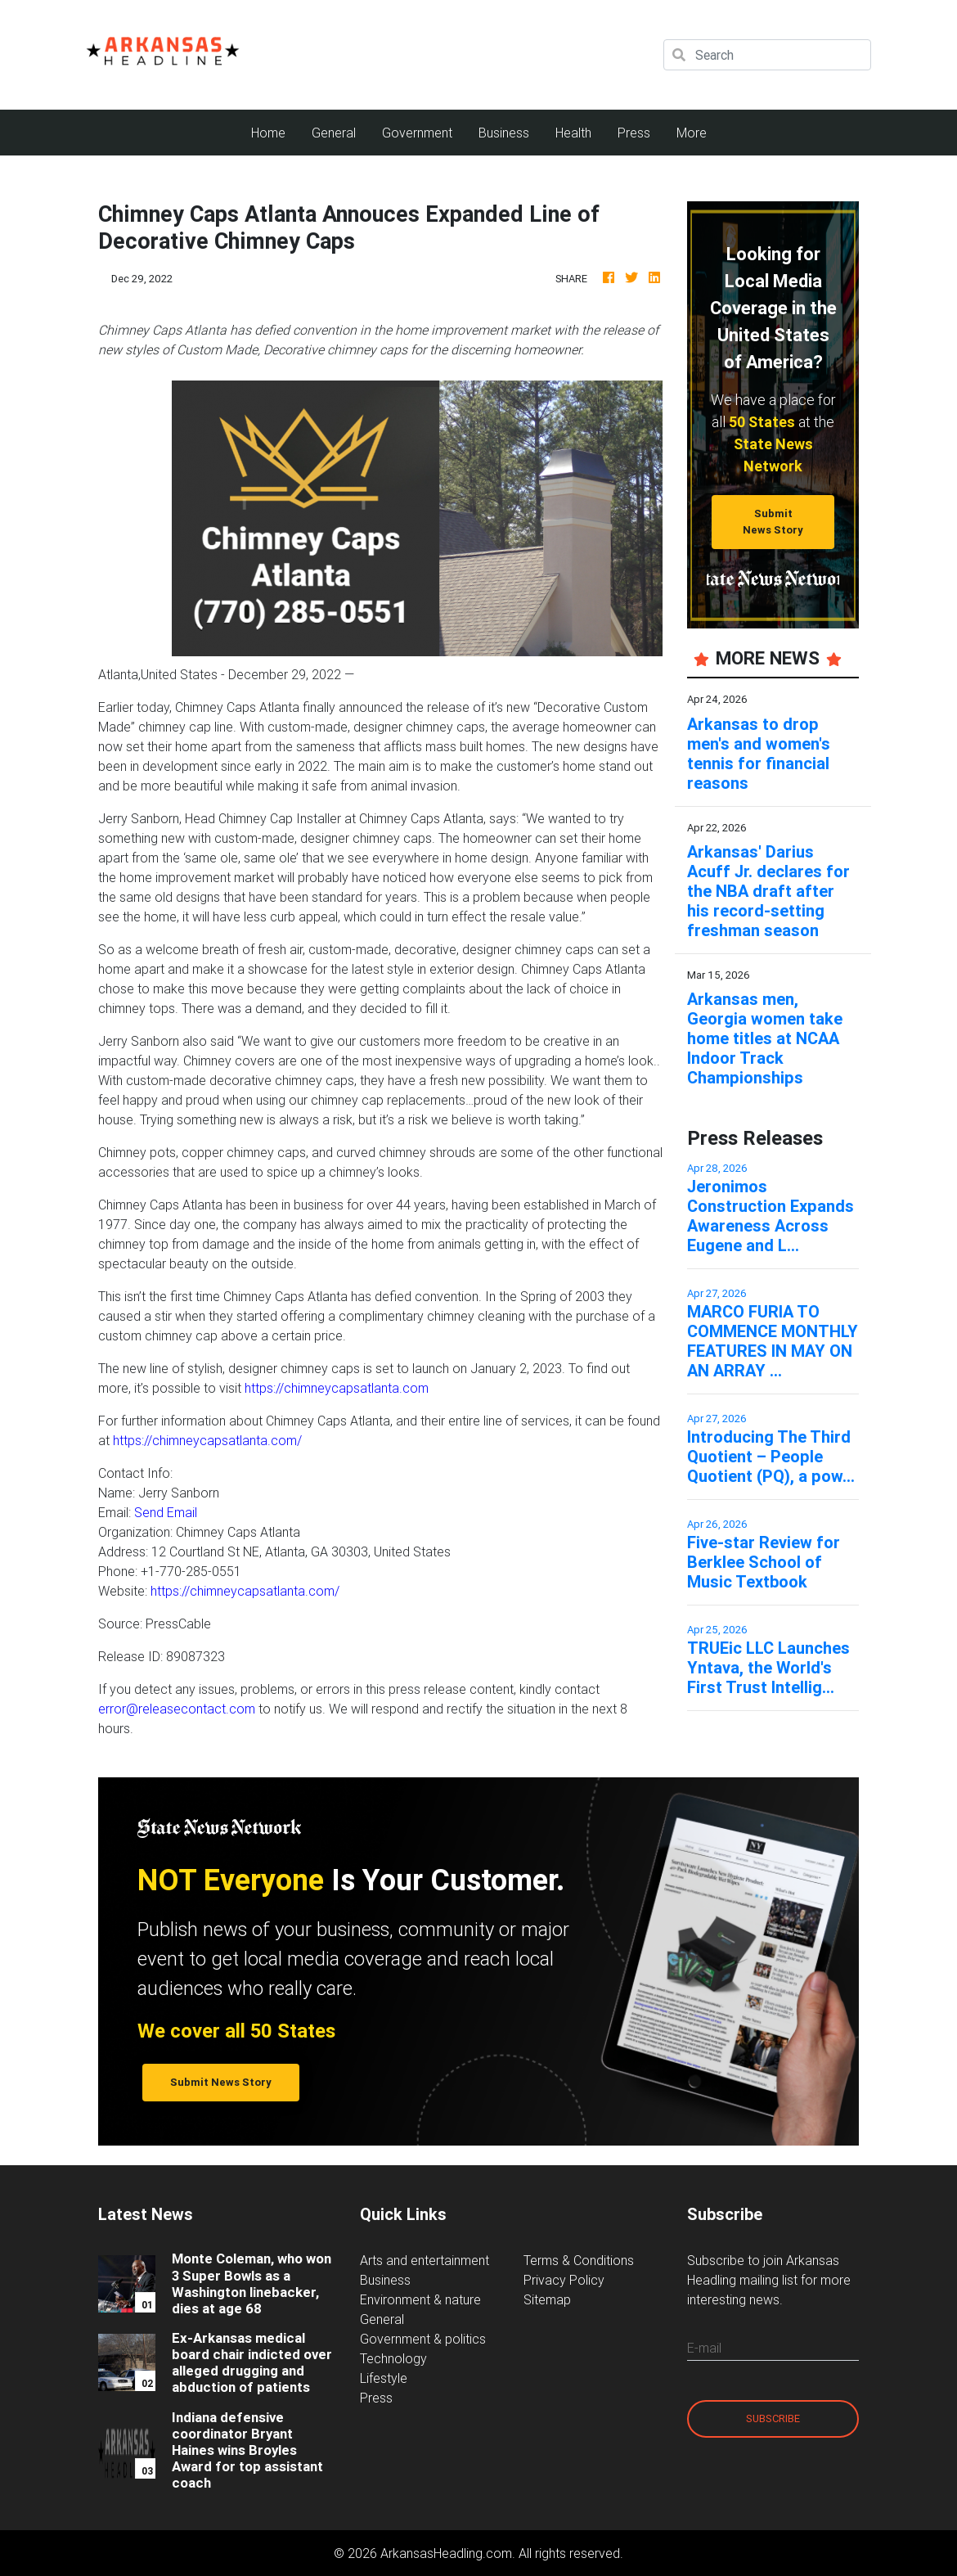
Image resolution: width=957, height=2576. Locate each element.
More (691, 132)
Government (417, 132)
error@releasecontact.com (176, 1708)
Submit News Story (773, 521)
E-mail (704, 2348)
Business (503, 132)
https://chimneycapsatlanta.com (337, 1388)
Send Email (165, 1512)
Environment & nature (420, 2299)
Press (634, 132)
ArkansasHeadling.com (446, 2553)
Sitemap (547, 2299)
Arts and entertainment (424, 2260)
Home (275, 131)
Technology (393, 2358)
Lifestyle (383, 2378)
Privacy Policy (563, 2280)
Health (573, 132)
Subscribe (773, 2418)
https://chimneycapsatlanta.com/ (207, 1440)
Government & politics (423, 2339)
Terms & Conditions (578, 2260)
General (334, 132)
